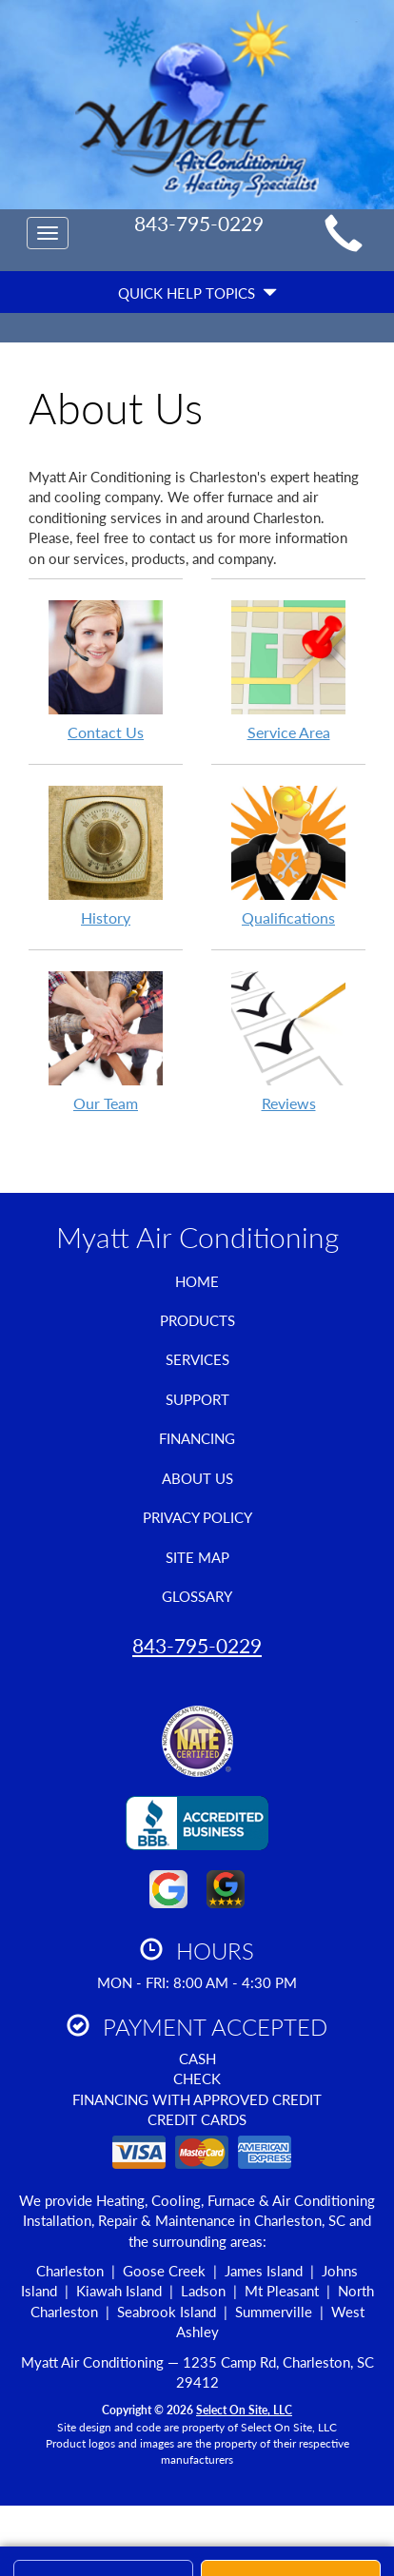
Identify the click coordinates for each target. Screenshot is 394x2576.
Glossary (197, 1596)
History (106, 855)
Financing (197, 1438)
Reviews (288, 1040)
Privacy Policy (197, 1517)
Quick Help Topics (197, 293)
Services (197, 1359)
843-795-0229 (197, 1645)
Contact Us (106, 669)
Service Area (288, 669)
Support (197, 1399)
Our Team (106, 1040)
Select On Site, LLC (244, 2410)
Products (197, 1320)
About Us (197, 1478)
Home (197, 1281)
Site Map (197, 1557)
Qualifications (288, 855)
